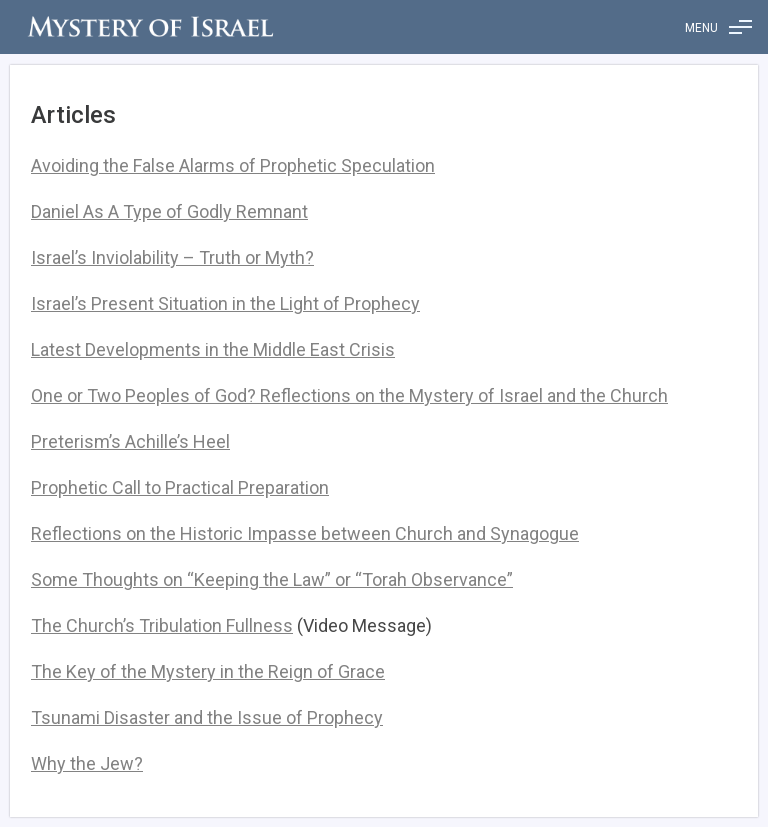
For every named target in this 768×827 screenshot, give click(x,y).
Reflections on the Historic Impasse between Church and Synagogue (305, 533)
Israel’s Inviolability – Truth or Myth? (172, 257)
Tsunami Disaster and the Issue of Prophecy (207, 717)
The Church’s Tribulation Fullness (162, 625)
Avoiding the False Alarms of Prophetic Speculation (233, 165)
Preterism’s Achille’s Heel (130, 441)
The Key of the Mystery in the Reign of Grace (208, 671)
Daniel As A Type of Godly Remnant (169, 211)
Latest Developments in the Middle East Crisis (213, 349)
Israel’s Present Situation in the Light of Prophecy (225, 303)
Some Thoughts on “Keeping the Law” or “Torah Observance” (272, 579)
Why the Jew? (87, 763)
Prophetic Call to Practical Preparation (180, 487)
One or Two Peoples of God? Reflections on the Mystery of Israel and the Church (349, 395)
